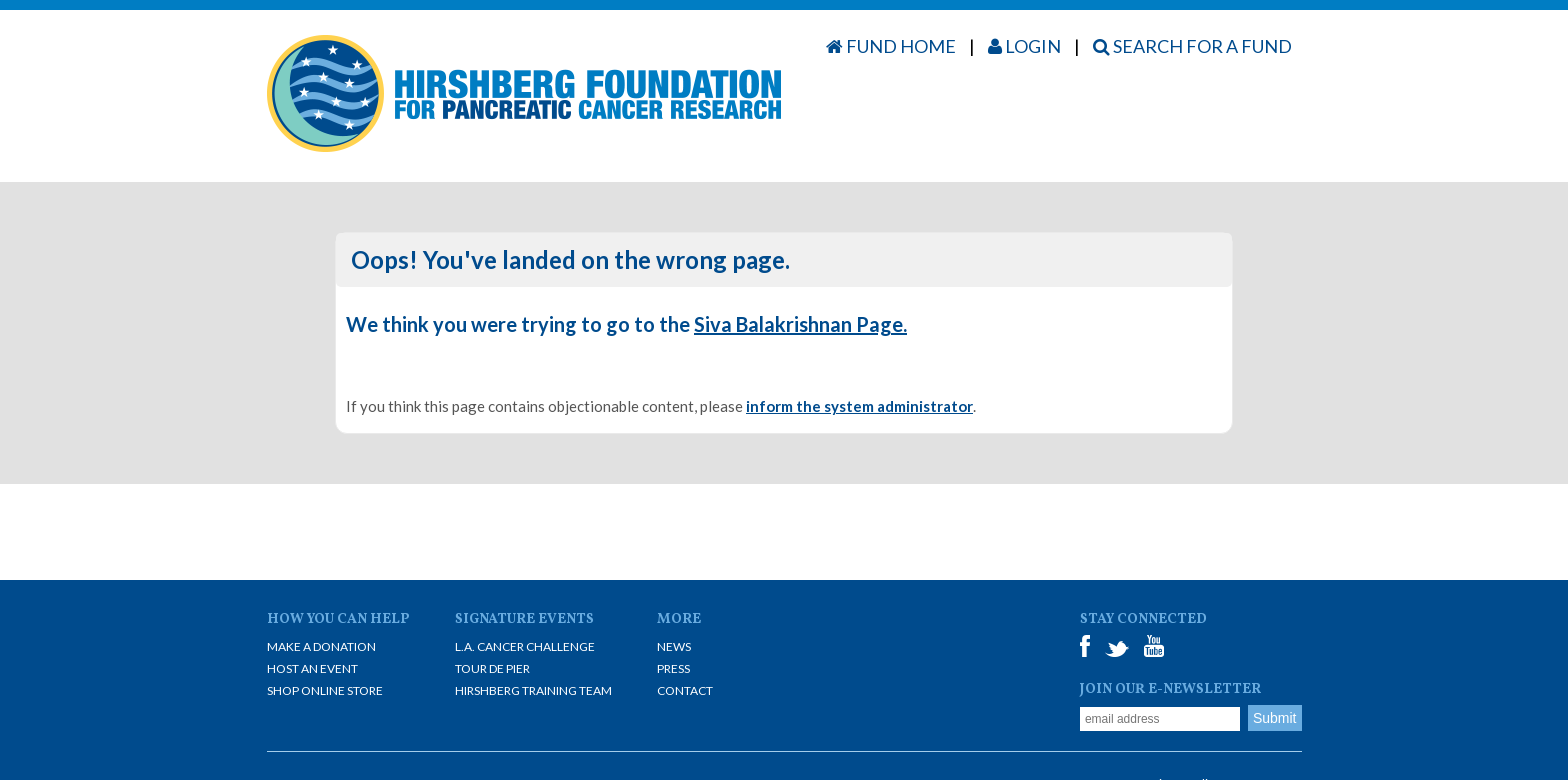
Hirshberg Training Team (533, 690)
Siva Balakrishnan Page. (800, 324)
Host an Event (312, 668)
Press (673, 668)
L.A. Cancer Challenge (525, 646)
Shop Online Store (325, 690)
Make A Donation (321, 646)
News (674, 646)
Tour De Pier (492, 668)
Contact (685, 690)
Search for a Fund (1192, 46)
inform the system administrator (859, 406)
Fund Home (891, 46)
